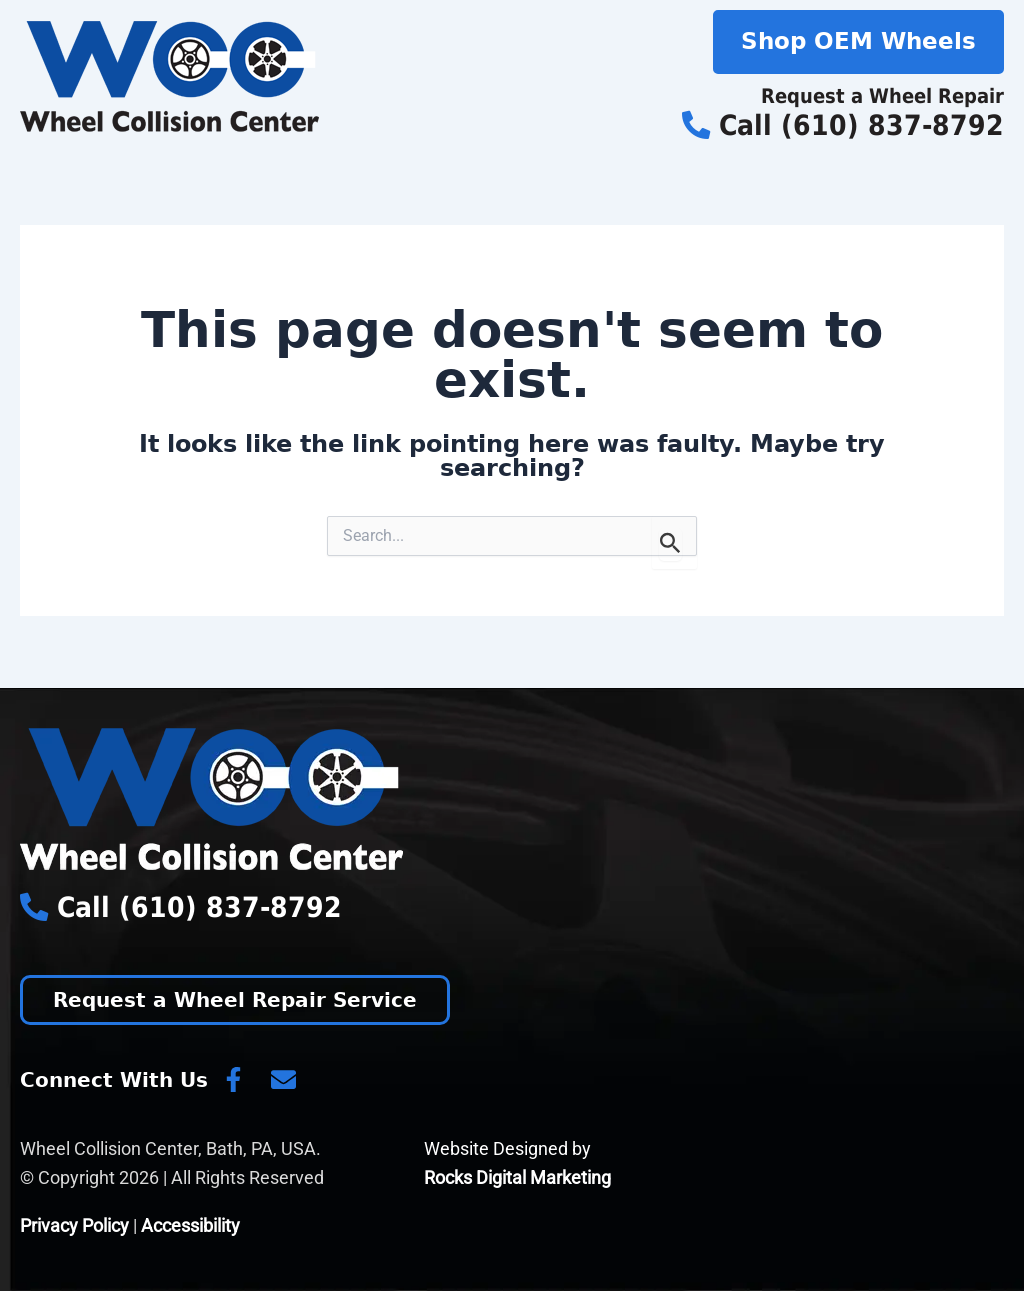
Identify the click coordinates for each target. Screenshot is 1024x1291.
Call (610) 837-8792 (841, 125)
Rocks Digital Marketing (517, 1176)
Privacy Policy (74, 1225)
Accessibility (190, 1225)
